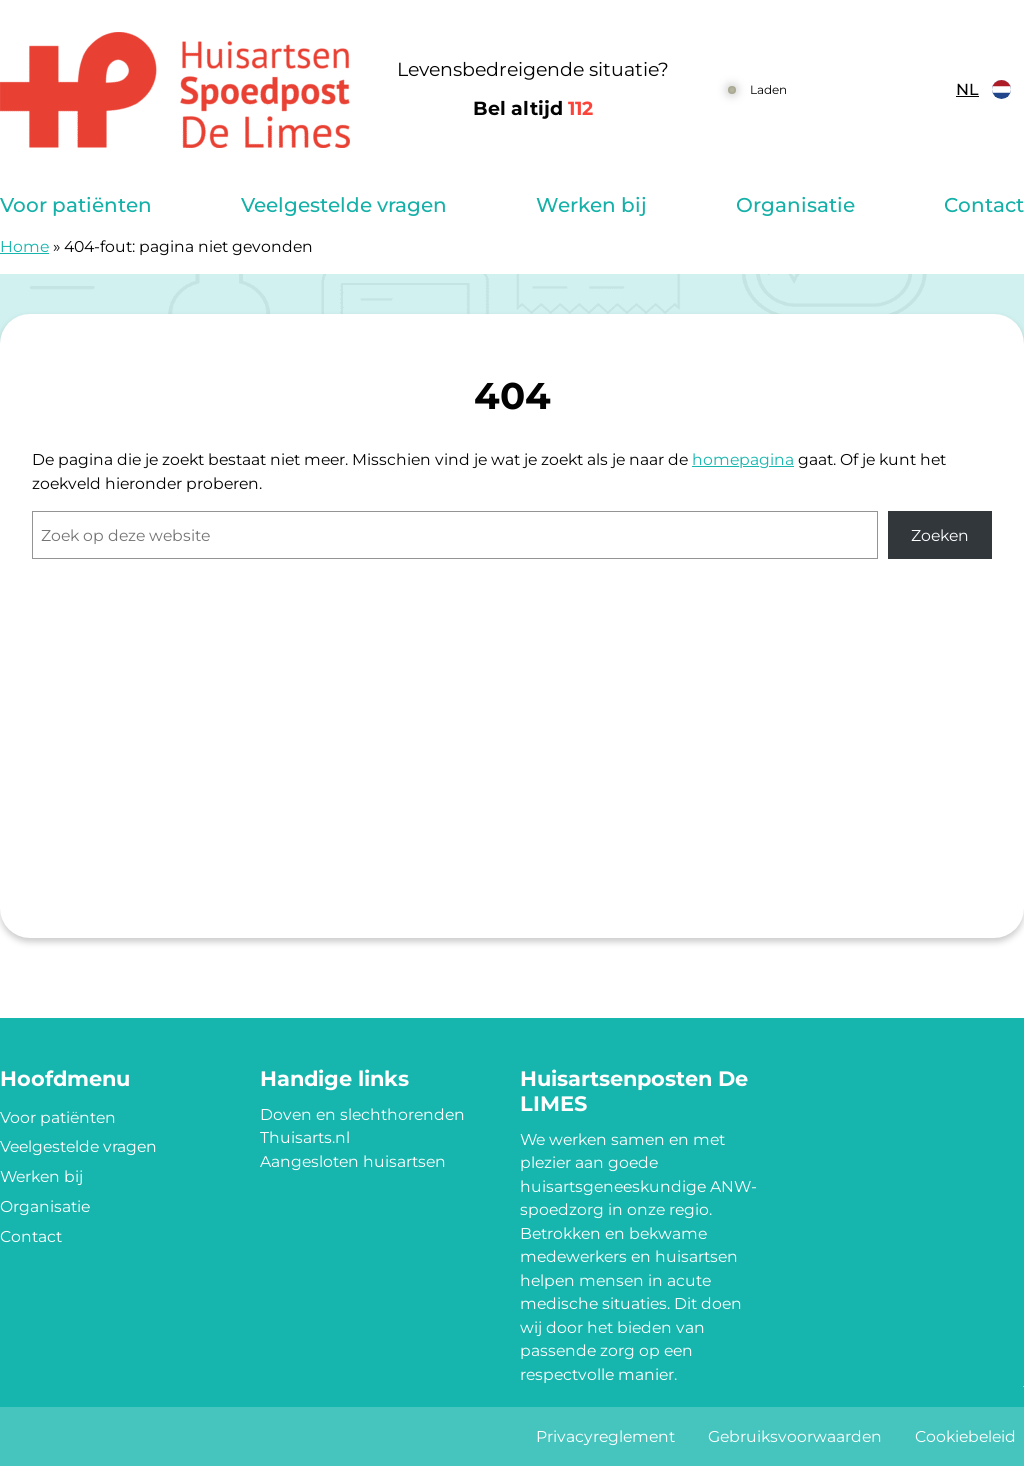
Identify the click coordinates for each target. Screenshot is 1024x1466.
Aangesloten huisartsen (353, 1161)
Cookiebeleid (965, 1436)
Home (24, 246)
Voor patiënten (76, 205)
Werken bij (591, 205)
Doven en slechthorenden (362, 1114)
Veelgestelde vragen (344, 205)
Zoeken (940, 535)
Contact (984, 205)
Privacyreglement (605, 1436)
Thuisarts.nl (305, 1137)
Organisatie (795, 205)
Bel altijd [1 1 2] (533, 108)
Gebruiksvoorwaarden (795, 1436)
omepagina (748, 459)
